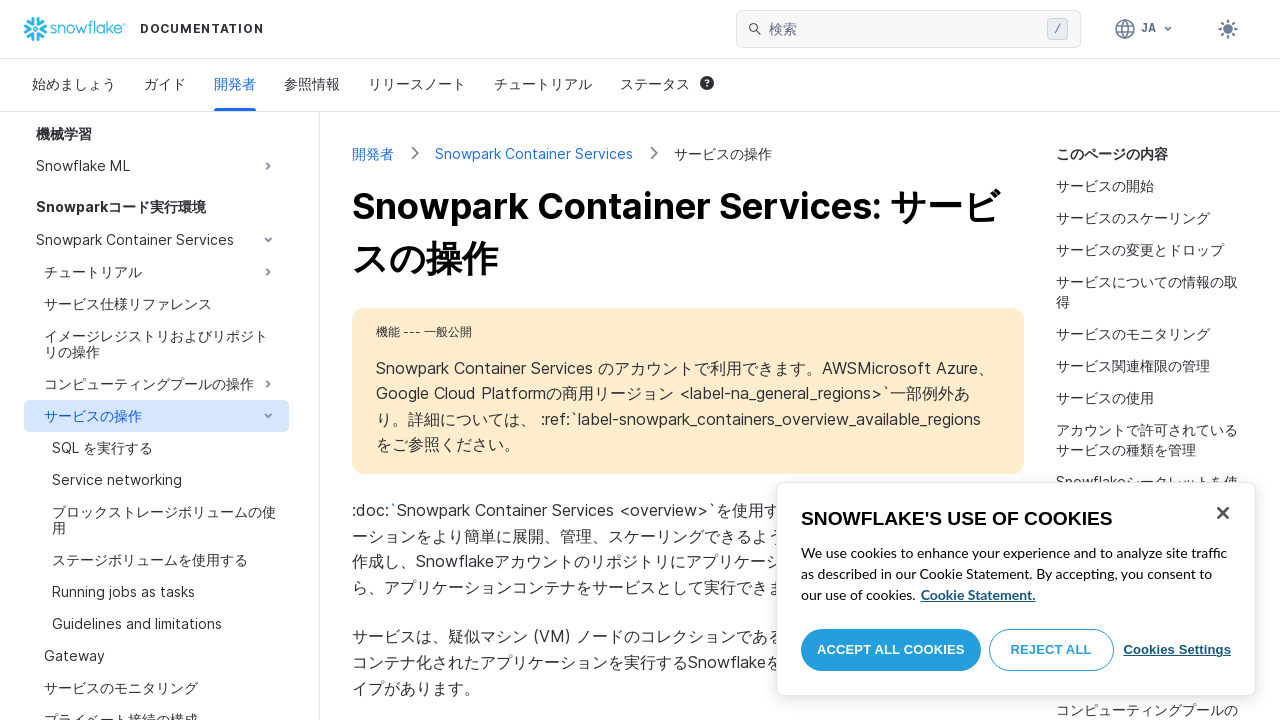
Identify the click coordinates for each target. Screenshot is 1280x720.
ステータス (667, 83)
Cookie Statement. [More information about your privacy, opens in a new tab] (978, 594)
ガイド (165, 83)
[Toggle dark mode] (1228, 29)
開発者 (235, 83)
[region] (1016, 589)
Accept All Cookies (891, 649)
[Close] (1223, 513)
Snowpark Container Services (534, 153)
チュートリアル (543, 83)
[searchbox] (904, 29)
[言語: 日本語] (1144, 29)
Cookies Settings (1177, 649)
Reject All (1051, 649)
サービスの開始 (1105, 185)
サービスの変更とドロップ (1140, 249)
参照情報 (312, 83)
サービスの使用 (1105, 397)
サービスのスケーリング (1133, 217)
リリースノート (417, 83)
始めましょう (74, 83)
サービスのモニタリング (1133, 333)
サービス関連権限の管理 (1133, 365)
